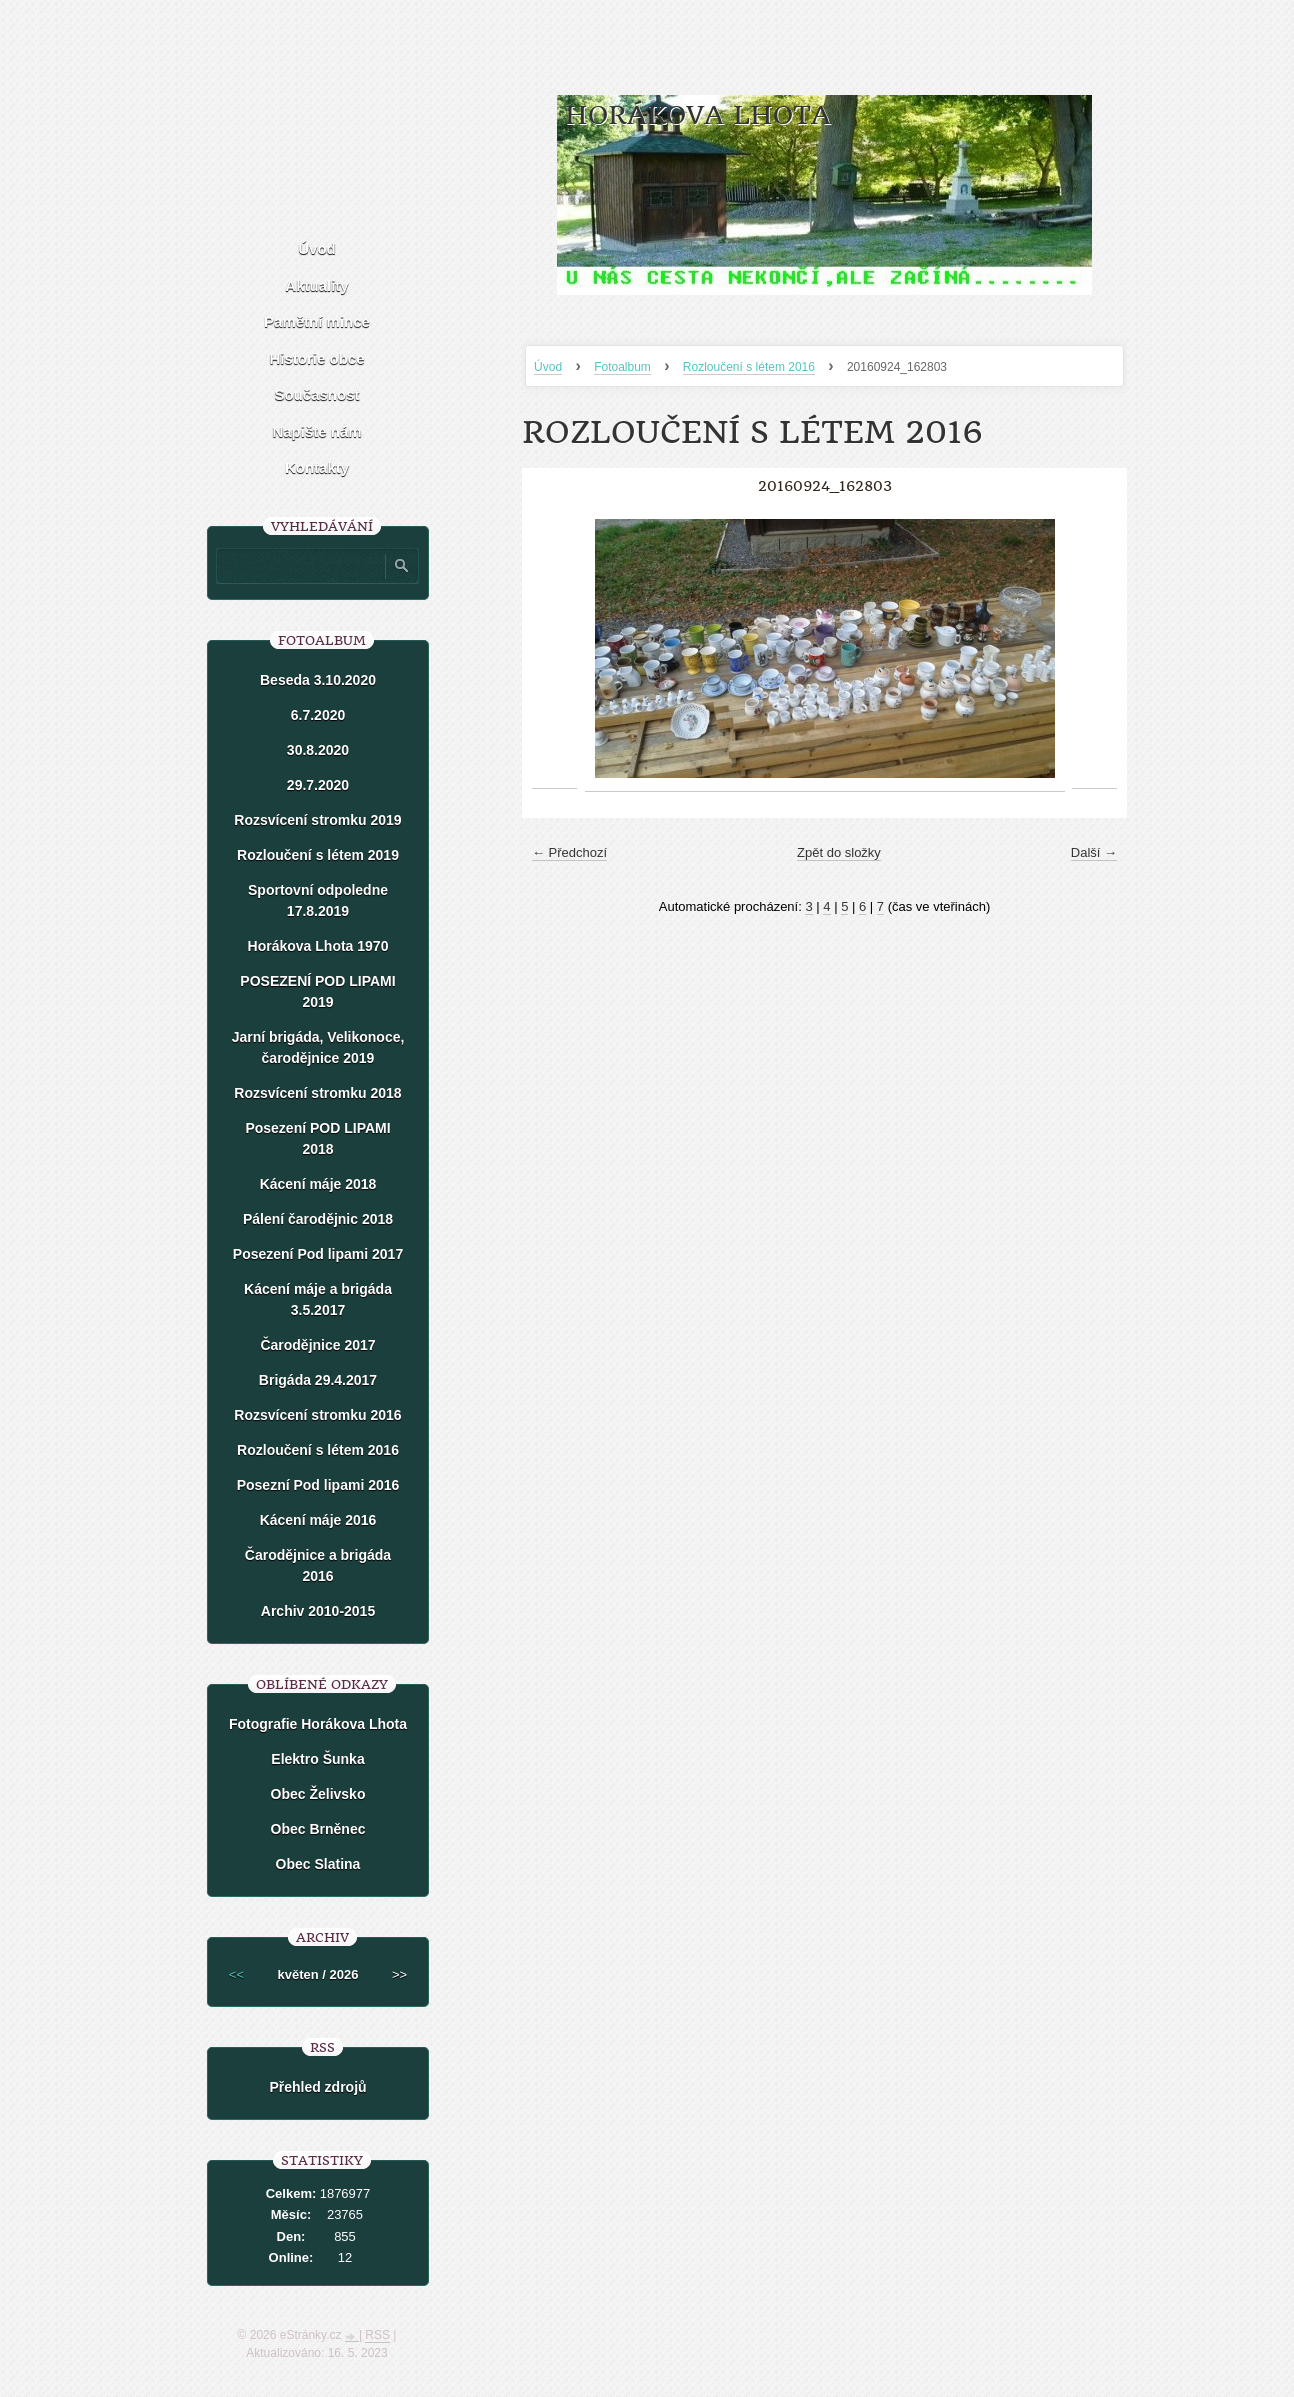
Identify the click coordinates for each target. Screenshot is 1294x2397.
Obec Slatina (318, 1864)
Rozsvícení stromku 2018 (317, 1093)
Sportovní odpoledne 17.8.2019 (318, 900)
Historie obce (316, 358)
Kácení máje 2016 (318, 1520)
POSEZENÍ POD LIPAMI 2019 (317, 991)
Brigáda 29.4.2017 (318, 1380)
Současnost (316, 394)
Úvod (548, 367)
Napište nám (316, 431)
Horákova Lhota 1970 (318, 946)
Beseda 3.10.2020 (318, 680)
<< (236, 1974)
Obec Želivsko (318, 1794)
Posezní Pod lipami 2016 (318, 1485)
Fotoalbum (622, 367)
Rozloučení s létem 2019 (318, 855)
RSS (377, 2335)
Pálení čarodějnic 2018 (318, 1219)
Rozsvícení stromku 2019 (317, 820)
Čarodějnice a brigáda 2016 (318, 1565)
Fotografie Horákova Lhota (318, 1724)
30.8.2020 (318, 750)
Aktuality (316, 285)
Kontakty (317, 467)
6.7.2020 (318, 715)
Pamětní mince (317, 321)
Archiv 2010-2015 (318, 1611)
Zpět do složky (839, 852)
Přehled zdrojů (317, 2087)
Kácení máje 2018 (318, 1184)
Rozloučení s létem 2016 (749, 367)
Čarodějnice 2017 (317, 1345)
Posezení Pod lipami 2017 (318, 1254)
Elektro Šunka (317, 1759)
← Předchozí (569, 852)
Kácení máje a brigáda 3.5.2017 (318, 1299)
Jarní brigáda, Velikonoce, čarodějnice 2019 (318, 1047)
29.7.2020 (318, 785)
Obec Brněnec (318, 1829)
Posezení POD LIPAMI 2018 (317, 1138)
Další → (1094, 852)
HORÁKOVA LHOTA (698, 115)
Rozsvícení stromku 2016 (317, 1415)
